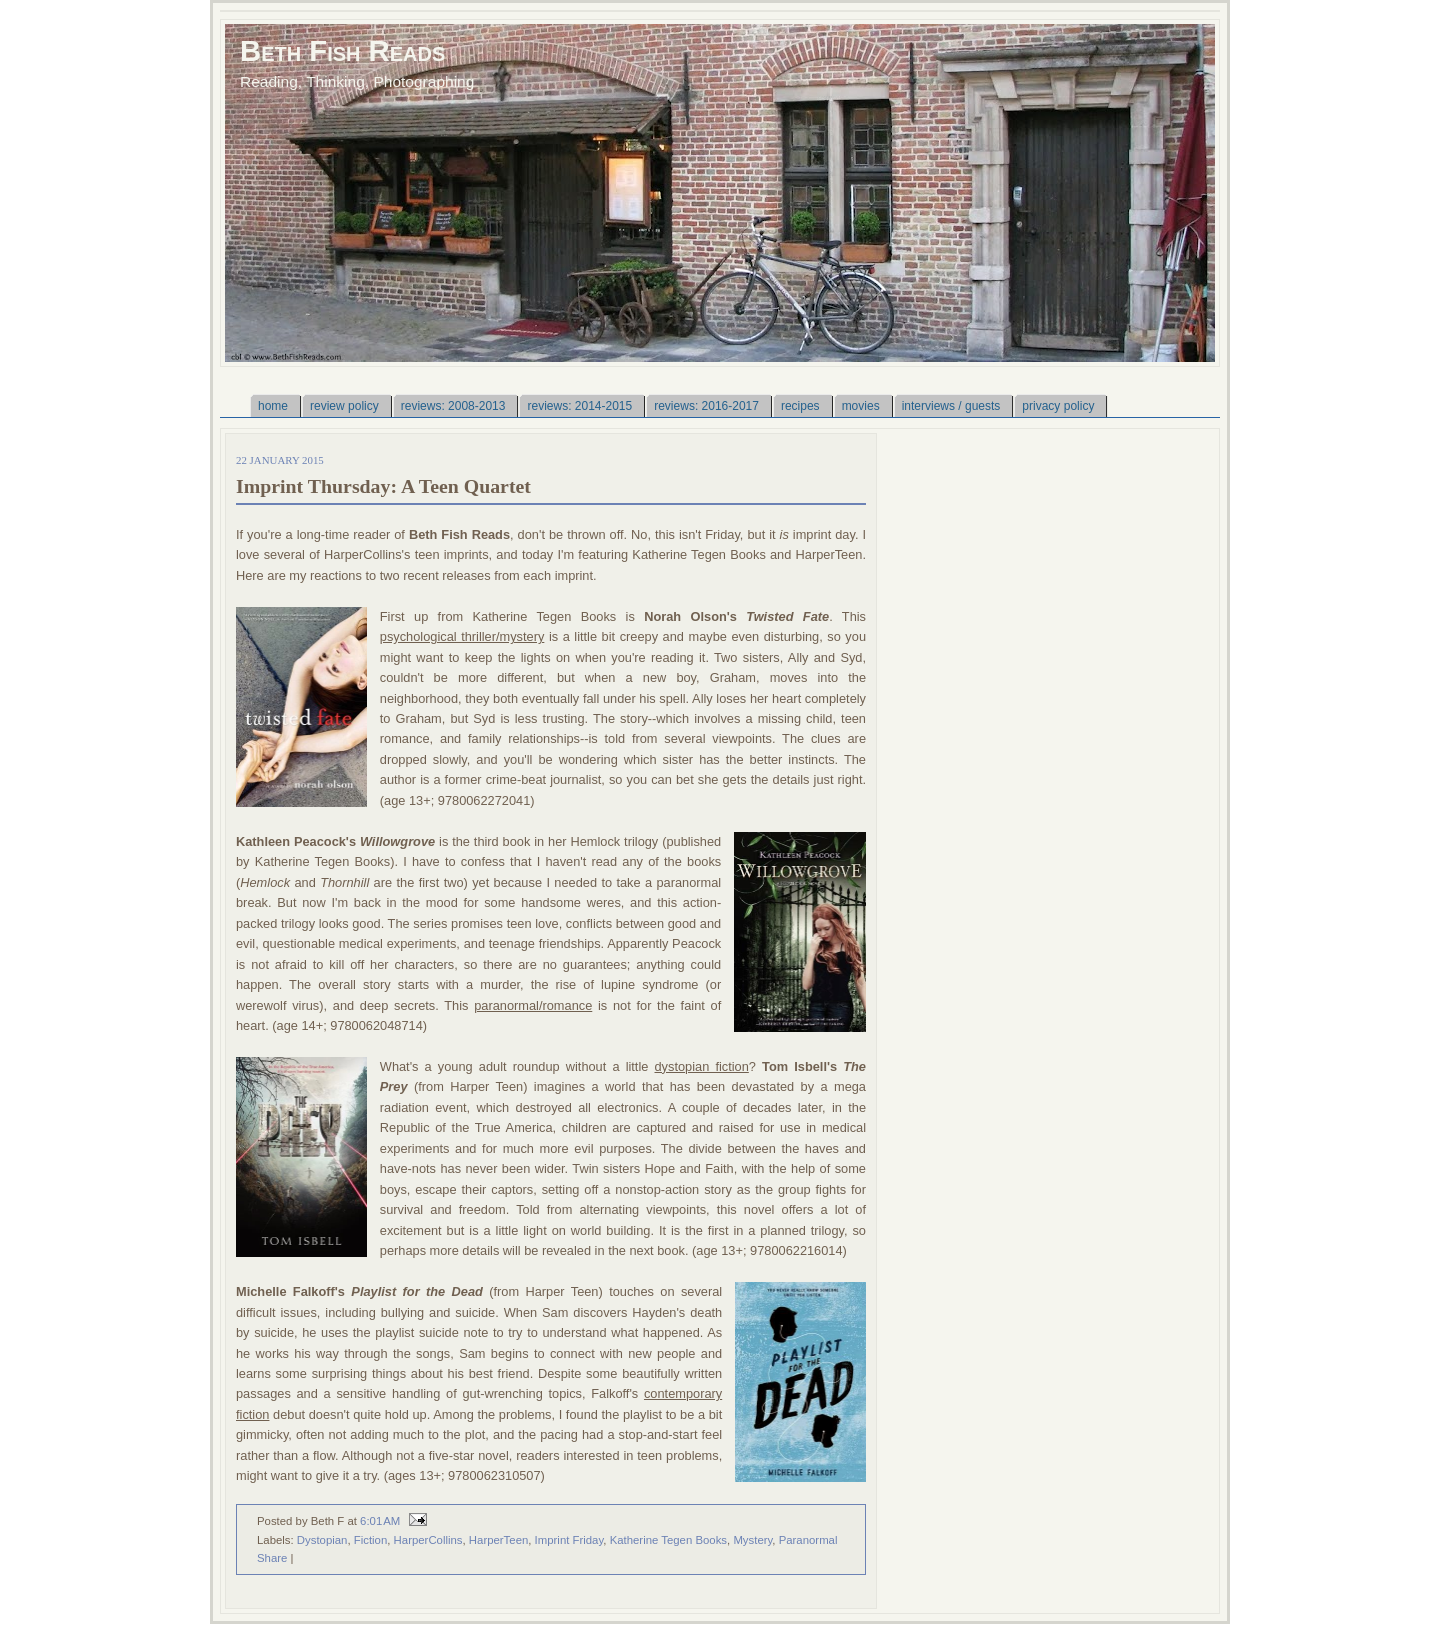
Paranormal (808, 1540)
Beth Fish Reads (342, 50)
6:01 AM (380, 1521)
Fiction (371, 1540)
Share (272, 1558)
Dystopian (322, 1540)
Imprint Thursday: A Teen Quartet (383, 486)
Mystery (752, 1540)
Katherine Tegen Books (668, 1540)
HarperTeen (498, 1540)
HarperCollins (428, 1540)
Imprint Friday (569, 1540)
